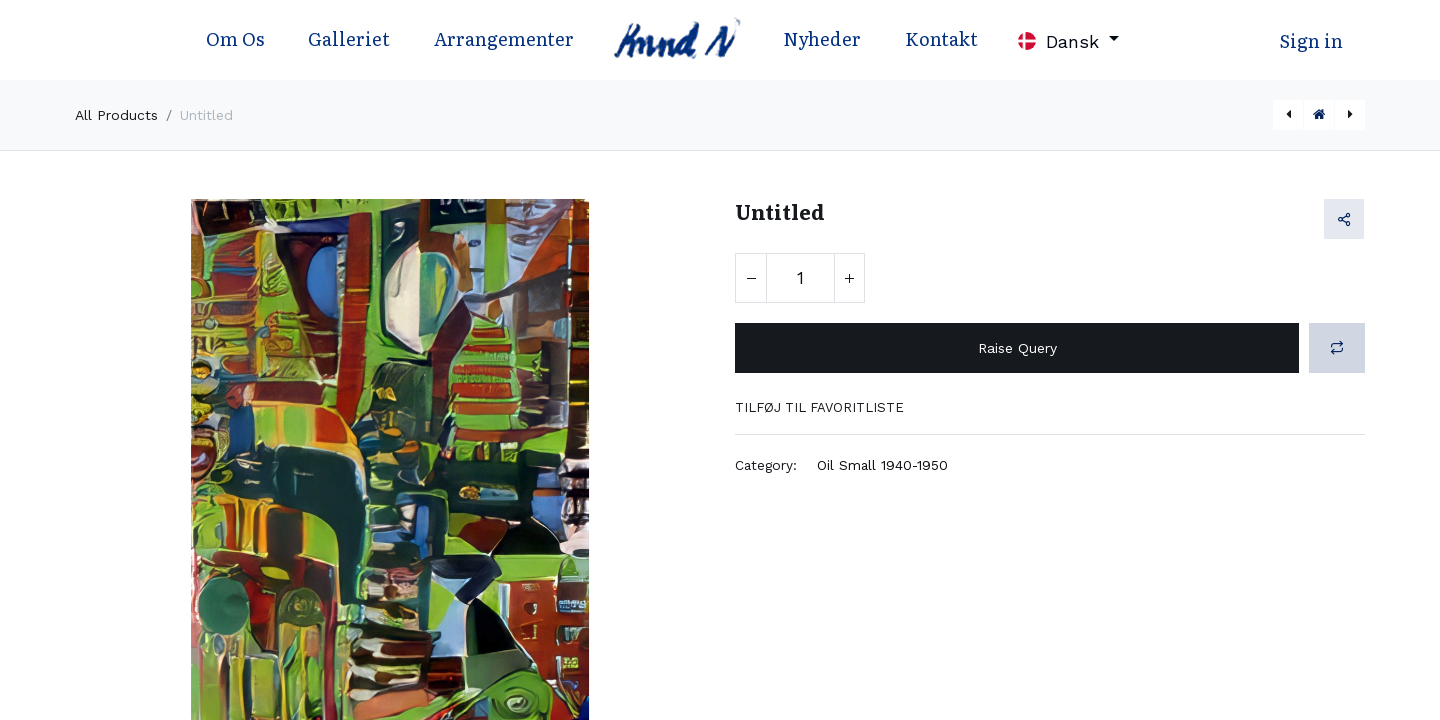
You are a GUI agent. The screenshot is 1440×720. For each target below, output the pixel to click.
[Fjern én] (751, 278)
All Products (116, 115)
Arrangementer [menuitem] (504, 38)
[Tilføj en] (849, 278)
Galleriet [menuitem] (349, 38)
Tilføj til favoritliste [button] (819, 407)
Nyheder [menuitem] (822, 38)
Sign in (1311, 40)
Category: (766, 465)
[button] (1337, 348)
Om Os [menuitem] (235, 38)
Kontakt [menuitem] (941, 38)
